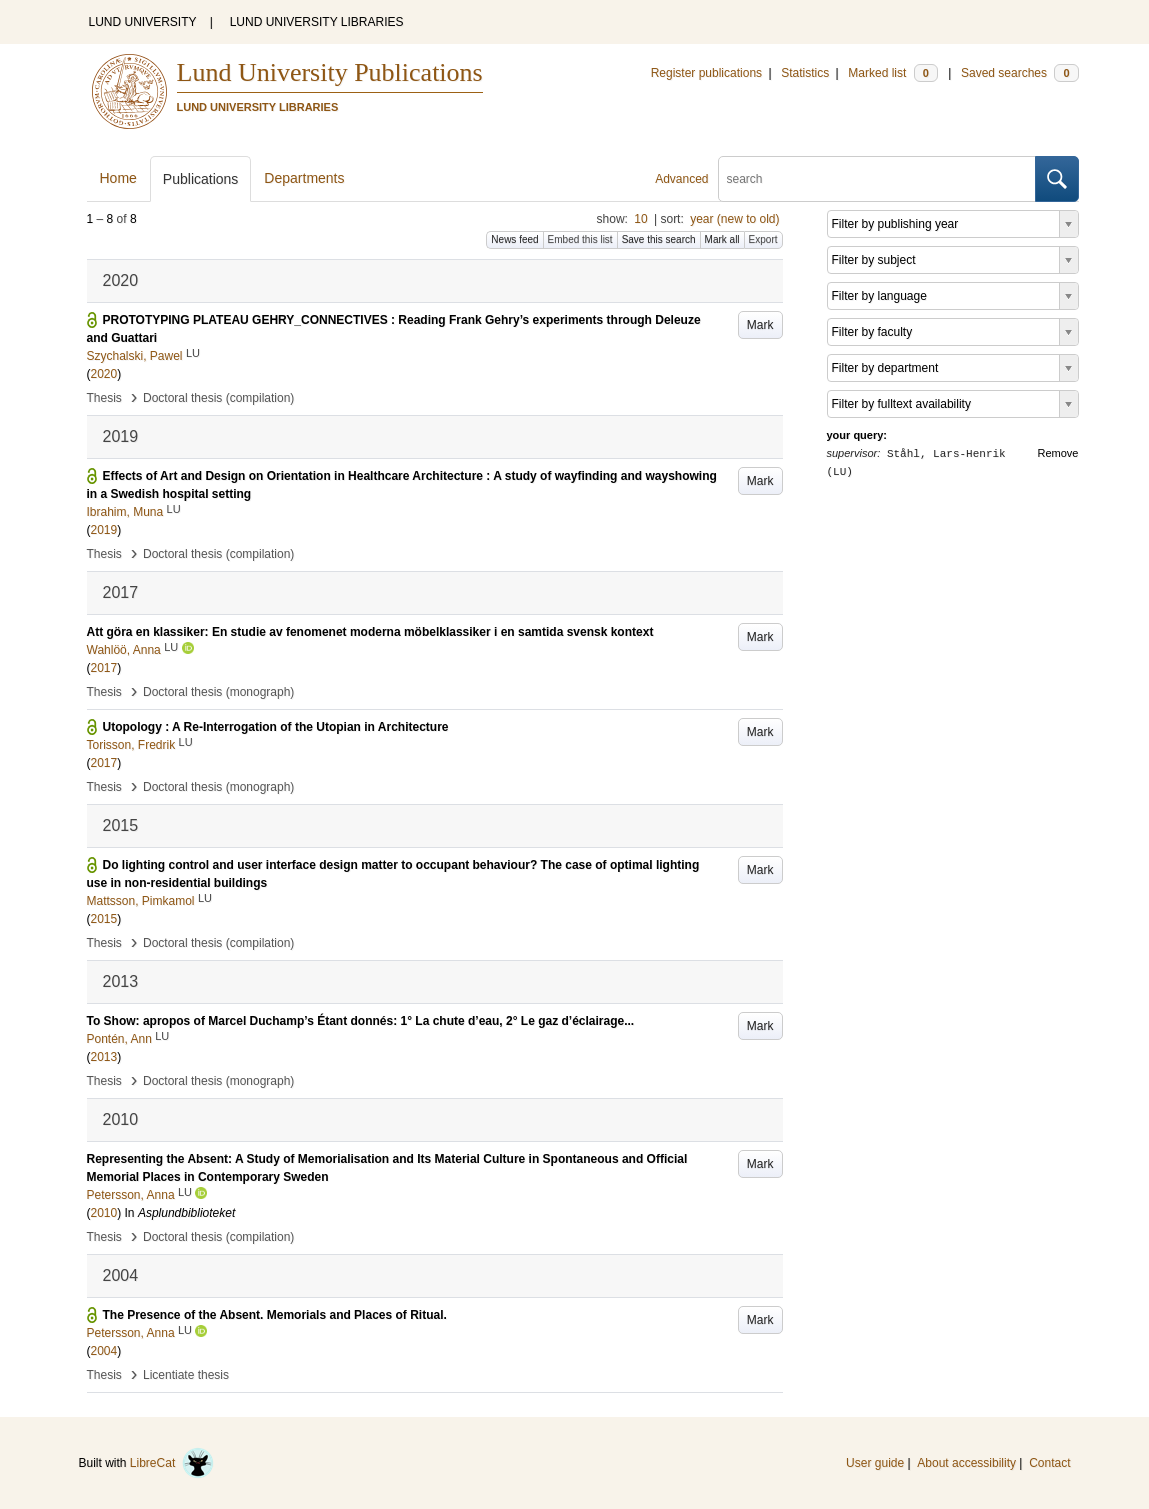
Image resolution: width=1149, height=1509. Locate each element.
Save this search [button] (659, 239)
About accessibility (966, 1463)
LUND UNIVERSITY (143, 22)
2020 (104, 374)
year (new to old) (734, 219)
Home (118, 178)
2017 (104, 668)
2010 (104, 1213)
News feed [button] (514, 239)
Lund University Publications (330, 72)
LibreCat (172, 1463)
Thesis (104, 398)
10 (640, 219)
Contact (1049, 1463)
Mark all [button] (722, 239)
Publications (201, 179)
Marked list (892, 73)
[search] (877, 179)
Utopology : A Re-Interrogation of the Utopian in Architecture (276, 727)
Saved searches (1020, 73)
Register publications (706, 73)
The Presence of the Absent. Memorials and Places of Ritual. (275, 1315)
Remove (1058, 453)
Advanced (681, 179)
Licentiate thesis (186, 1375)
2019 (104, 530)
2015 (104, 919)
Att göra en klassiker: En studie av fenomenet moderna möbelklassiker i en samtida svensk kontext (370, 632)
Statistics (805, 73)
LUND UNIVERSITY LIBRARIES (317, 22)
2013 (104, 1057)
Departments (304, 178)
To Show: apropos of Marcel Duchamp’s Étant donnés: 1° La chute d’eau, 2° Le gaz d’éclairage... (361, 1021)
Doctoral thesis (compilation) (218, 398)
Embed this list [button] (580, 239)
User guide (875, 1463)
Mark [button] (760, 325)
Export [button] (763, 239)
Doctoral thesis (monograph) (218, 692)
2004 (104, 1351)
